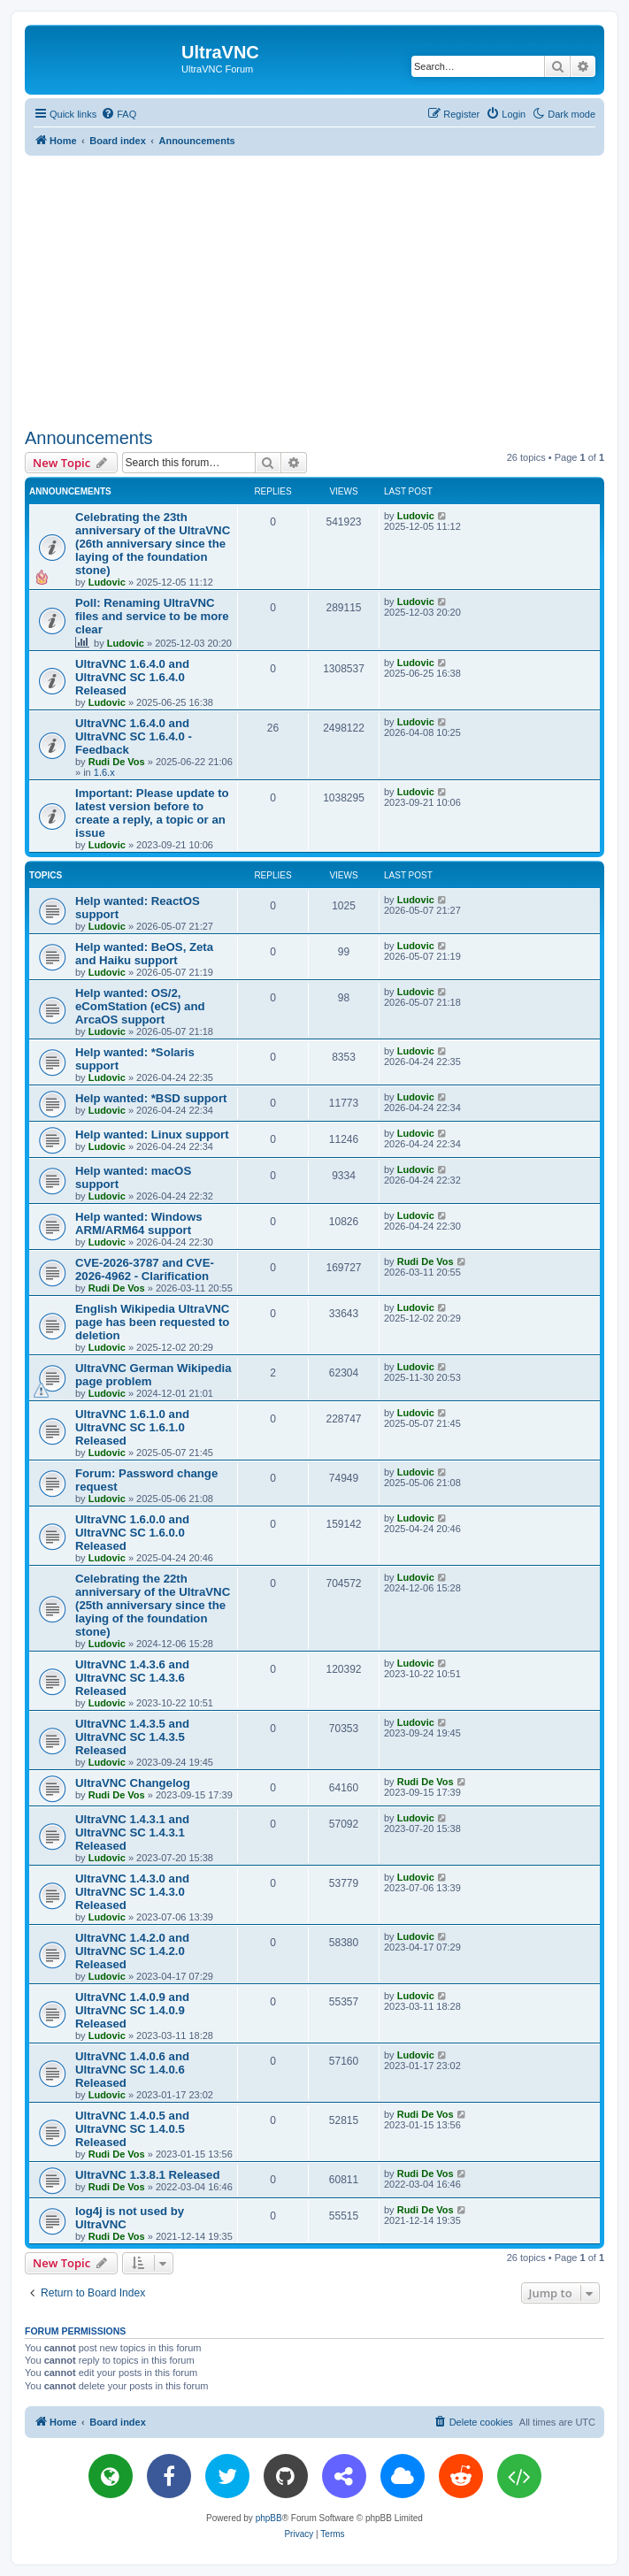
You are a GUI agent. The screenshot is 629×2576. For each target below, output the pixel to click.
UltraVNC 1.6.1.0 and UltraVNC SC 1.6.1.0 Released (132, 1427)
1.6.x (104, 772)
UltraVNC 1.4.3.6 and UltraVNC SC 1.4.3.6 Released (132, 1678)
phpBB (269, 2518)
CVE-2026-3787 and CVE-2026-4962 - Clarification (144, 1269)
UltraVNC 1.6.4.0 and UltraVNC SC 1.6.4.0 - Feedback (133, 736)
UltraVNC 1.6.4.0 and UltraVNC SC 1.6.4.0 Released (132, 677)
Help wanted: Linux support (152, 1134)
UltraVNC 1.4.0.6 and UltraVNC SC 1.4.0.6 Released (132, 2069)
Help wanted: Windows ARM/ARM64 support (138, 1223)
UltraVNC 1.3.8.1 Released (147, 2174)
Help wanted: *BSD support (150, 1098)
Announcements (89, 438)
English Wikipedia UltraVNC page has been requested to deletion (152, 1322)
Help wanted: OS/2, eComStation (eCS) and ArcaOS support (140, 1006)
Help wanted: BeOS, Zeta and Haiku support (144, 953)
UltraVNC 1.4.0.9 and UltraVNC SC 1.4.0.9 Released (132, 2010)
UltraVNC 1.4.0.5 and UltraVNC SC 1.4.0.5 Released (132, 2129)
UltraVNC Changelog (132, 1783)
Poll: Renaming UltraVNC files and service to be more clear (152, 616)
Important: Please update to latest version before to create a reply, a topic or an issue (152, 813)
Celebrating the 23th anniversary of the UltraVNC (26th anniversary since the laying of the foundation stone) (152, 543)
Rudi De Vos (116, 761)
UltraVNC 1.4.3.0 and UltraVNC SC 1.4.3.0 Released (132, 1892)
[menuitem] (118, 114)
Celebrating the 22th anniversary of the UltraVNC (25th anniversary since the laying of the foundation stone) (152, 1605)
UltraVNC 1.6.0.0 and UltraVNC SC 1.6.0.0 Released (132, 1532)
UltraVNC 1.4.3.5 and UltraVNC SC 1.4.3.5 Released (132, 1737)
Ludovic (107, 582)
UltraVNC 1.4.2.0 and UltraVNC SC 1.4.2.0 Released (132, 1951)
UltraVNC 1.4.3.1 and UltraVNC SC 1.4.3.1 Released (132, 1832)
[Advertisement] (327, 288)
